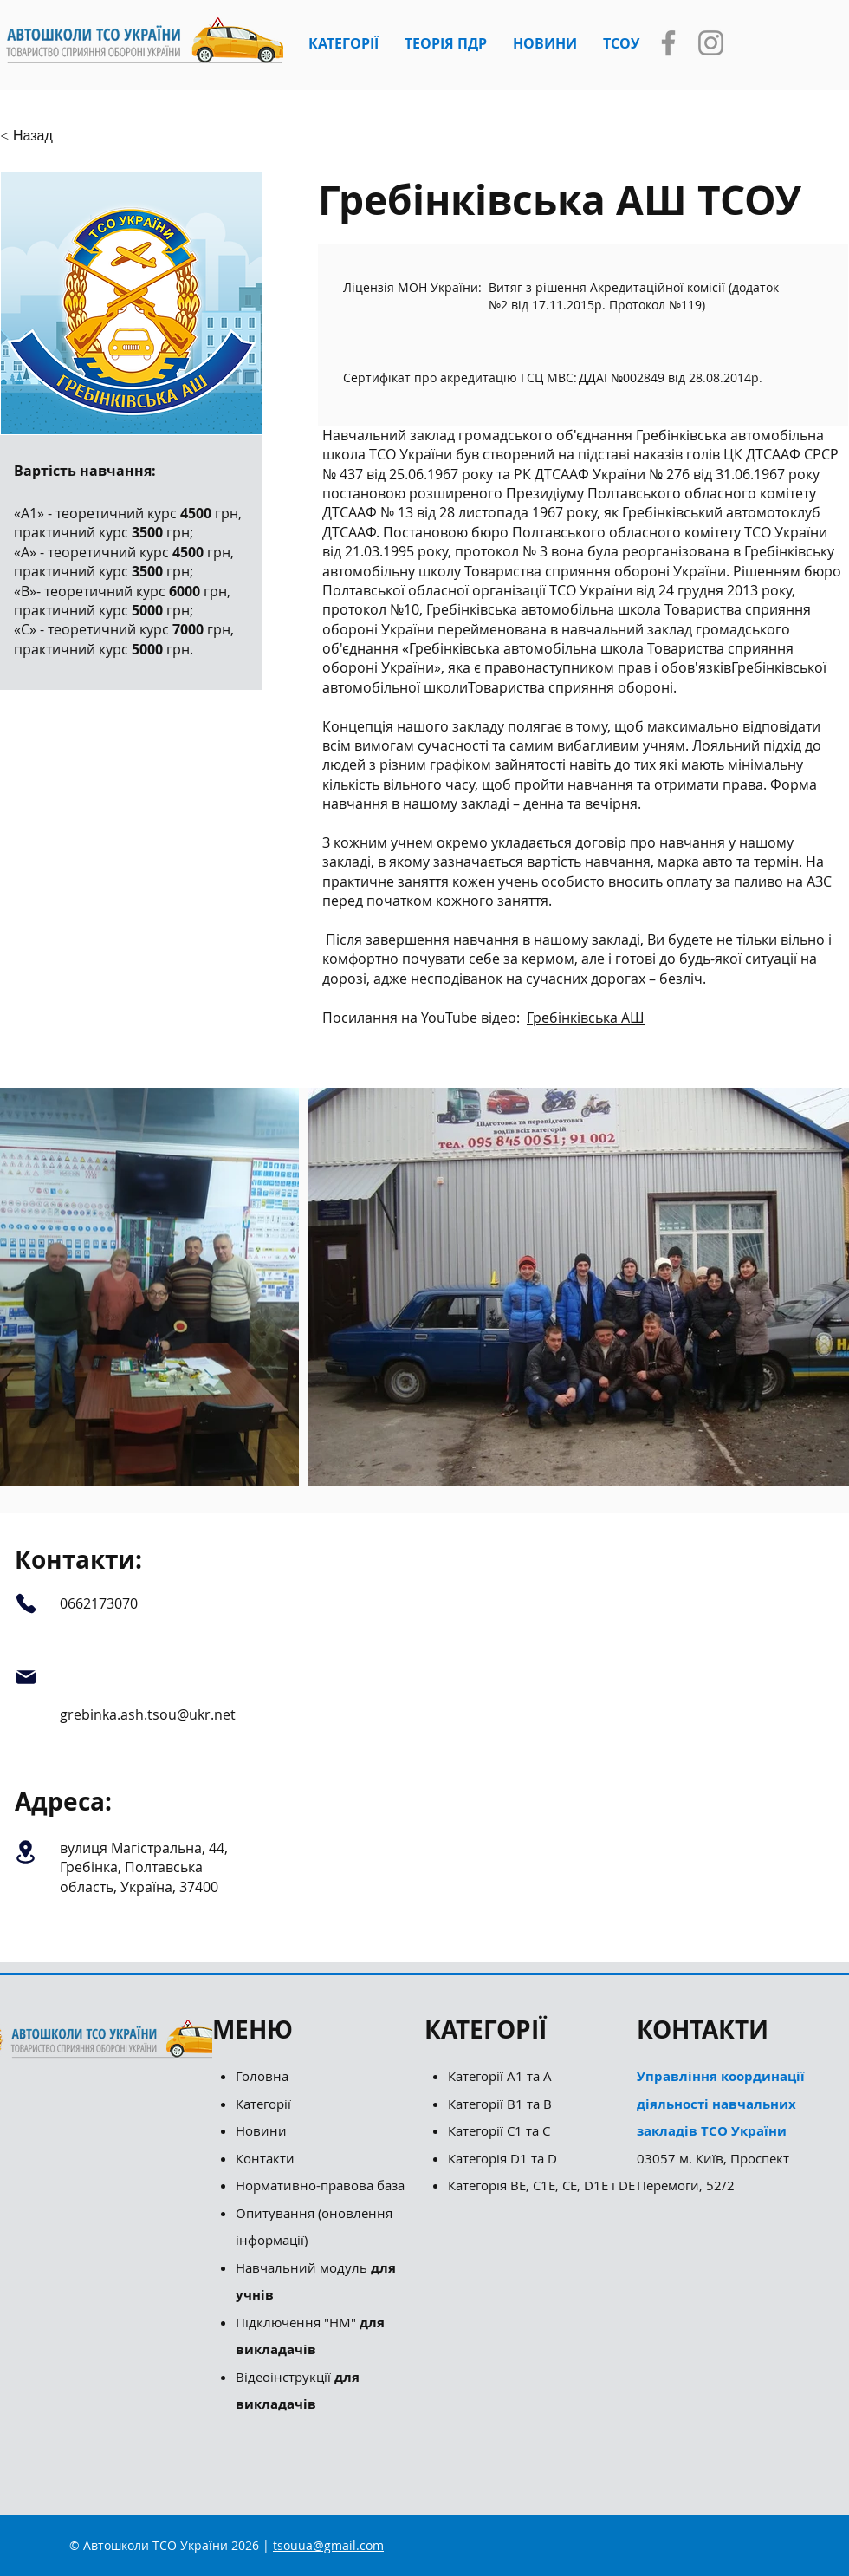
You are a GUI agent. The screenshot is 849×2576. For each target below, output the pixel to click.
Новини (261, 2130)
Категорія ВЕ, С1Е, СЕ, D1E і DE (541, 2185)
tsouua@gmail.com (328, 2545)
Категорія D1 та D (502, 2158)
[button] (343, 43)
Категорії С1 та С (499, 2130)
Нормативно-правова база (322, 2185)
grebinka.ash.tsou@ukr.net (148, 1714)
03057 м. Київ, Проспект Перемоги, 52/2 (721, 2130)
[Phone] (25, 1603)
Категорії (263, 2103)
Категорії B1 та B (500, 2103)
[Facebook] (668, 43)
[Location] (25, 1851)
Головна (262, 2076)
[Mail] (25, 1677)
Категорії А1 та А (500, 2076)
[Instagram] (711, 43)
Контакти (265, 2158)
